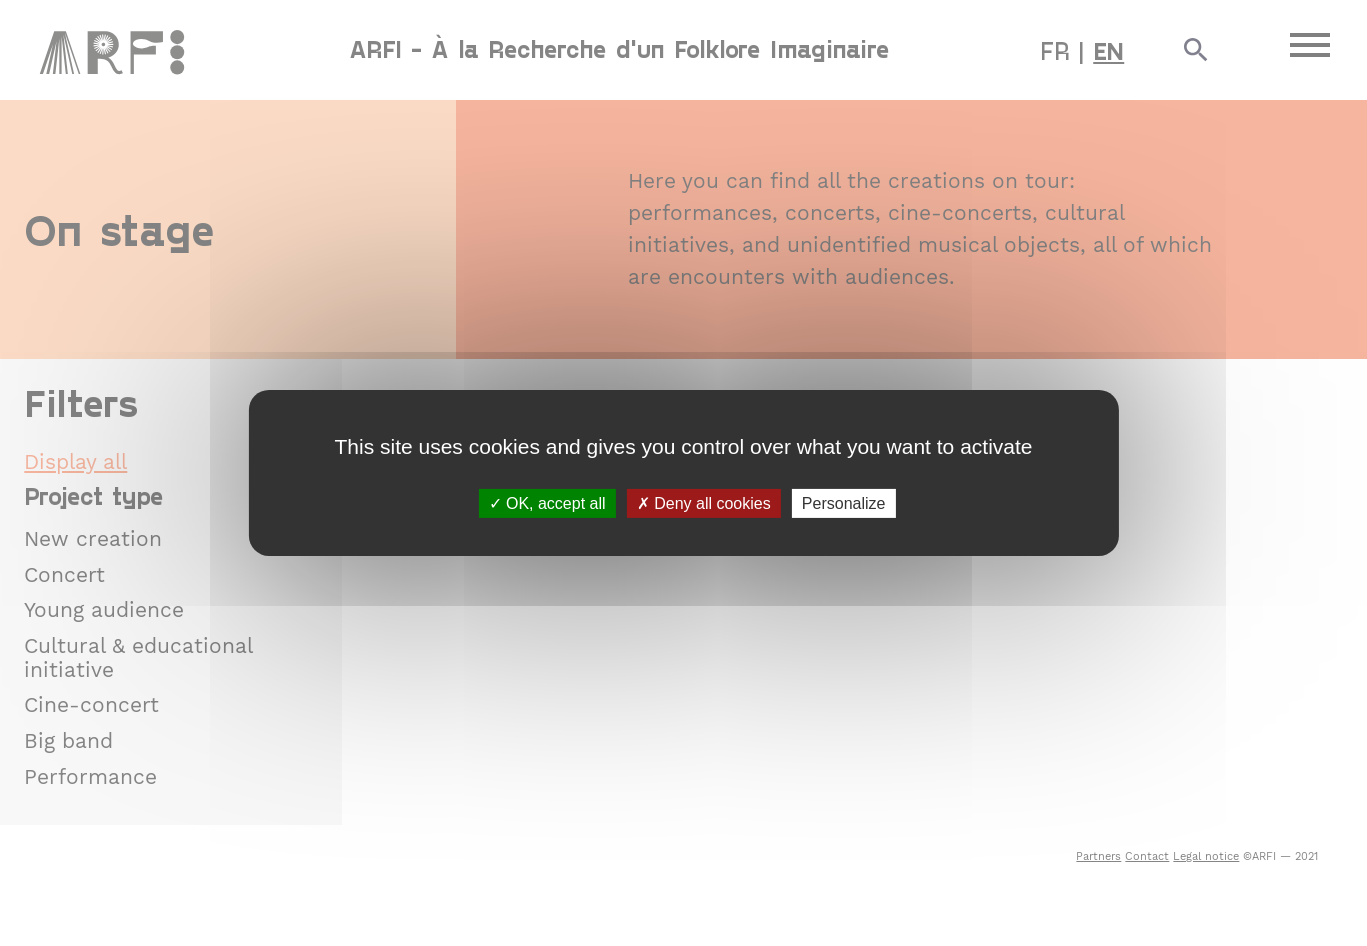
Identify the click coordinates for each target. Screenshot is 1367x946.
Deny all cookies (704, 503)
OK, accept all (547, 503)
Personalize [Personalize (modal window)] (844, 503)
